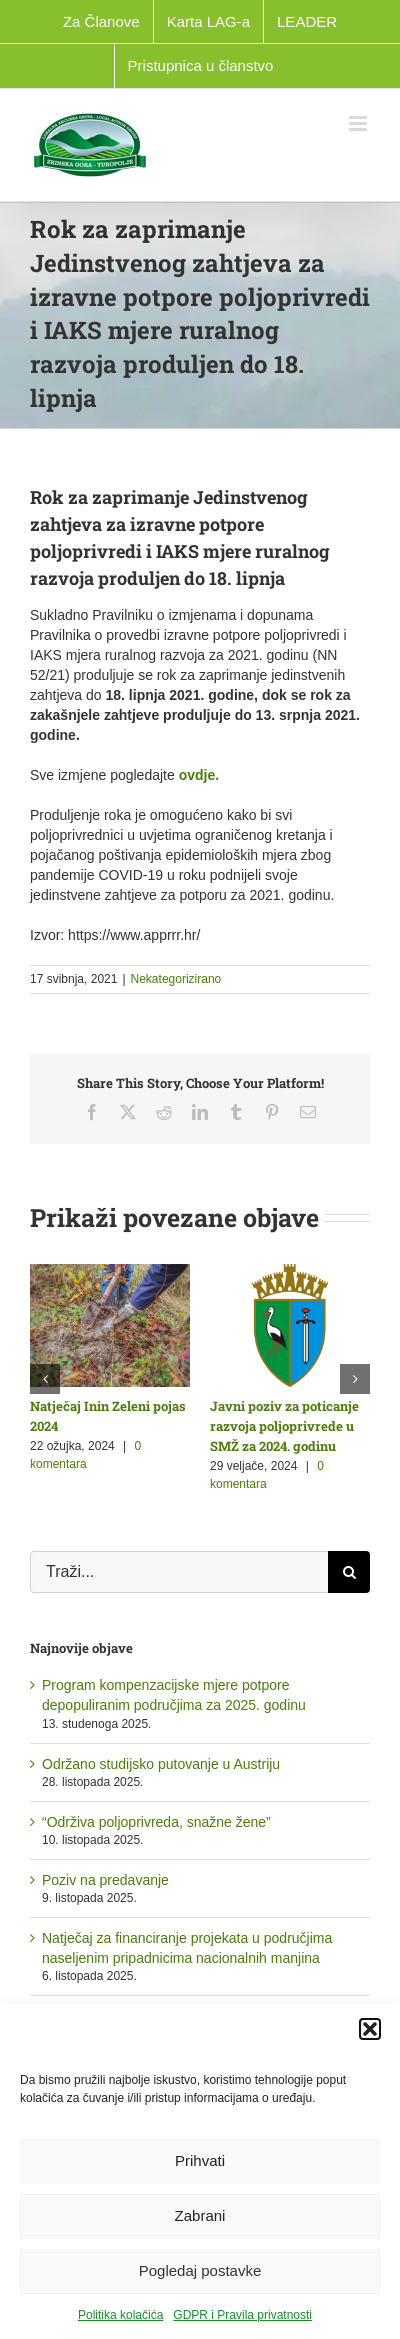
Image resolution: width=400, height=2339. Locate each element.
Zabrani (200, 2215)
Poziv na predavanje (105, 1880)
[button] (370, 2029)
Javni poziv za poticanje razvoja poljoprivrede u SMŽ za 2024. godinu (284, 1426)
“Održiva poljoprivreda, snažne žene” (156, 1822)
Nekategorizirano (176, 979)
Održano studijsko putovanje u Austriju (161, 1764)
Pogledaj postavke (200, 2270)
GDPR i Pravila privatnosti (242, 2315)
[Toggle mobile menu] (359, 123)
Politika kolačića (120, 2315)
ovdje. (199, 775)
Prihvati (200, 2160)
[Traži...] (179, 1572)
